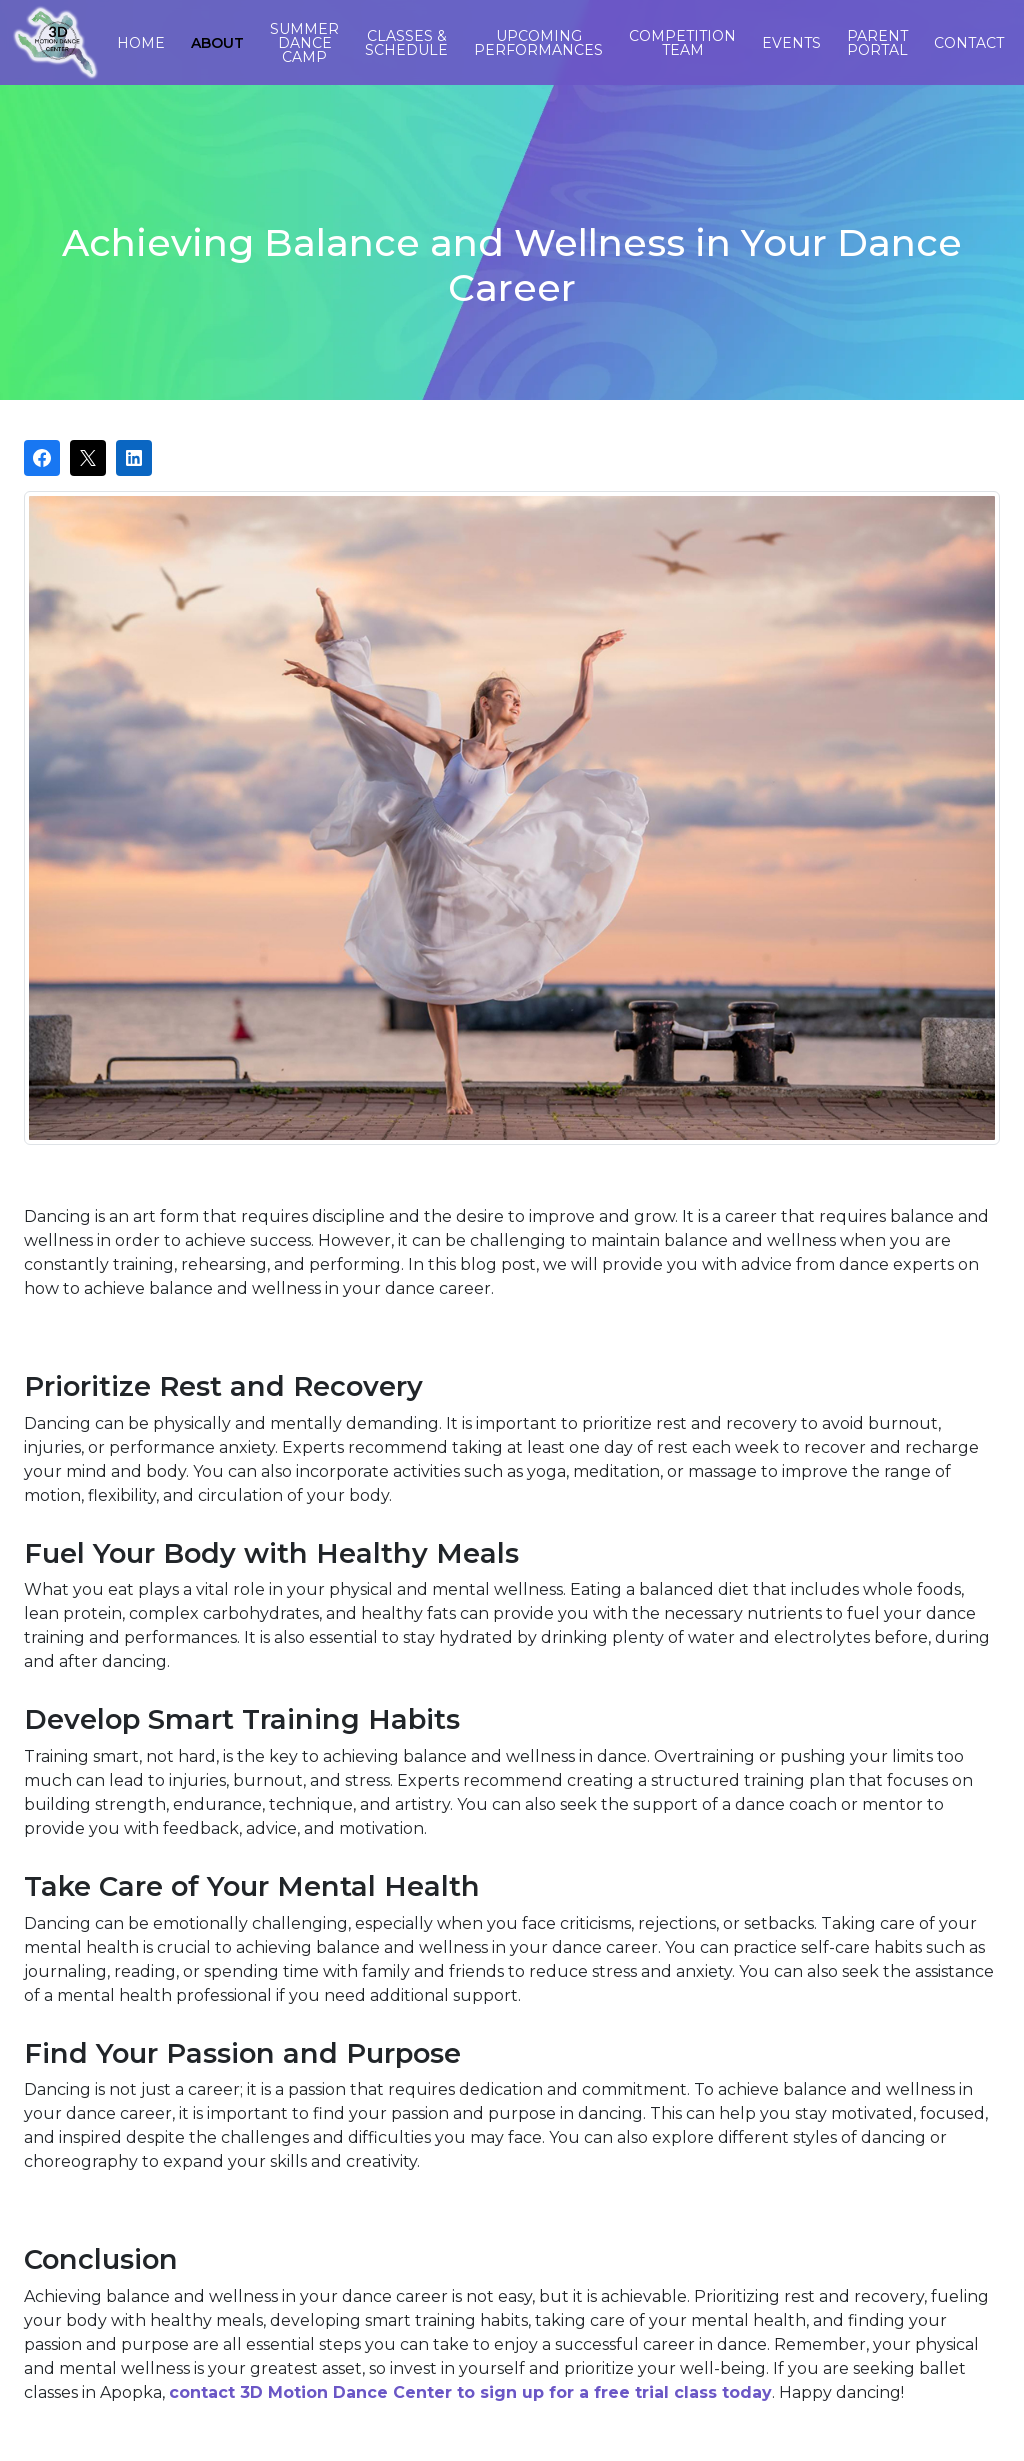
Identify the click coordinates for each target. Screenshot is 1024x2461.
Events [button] (791, 43)
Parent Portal (877, 43)
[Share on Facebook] (42, 458)
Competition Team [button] (682, 43)
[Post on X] (88, 458)
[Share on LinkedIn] (134, 458)
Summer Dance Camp (304, 43)
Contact (969, 43)
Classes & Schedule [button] (406, 43)
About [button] (217, 43)
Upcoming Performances (538, 43)
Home (141, 43)
